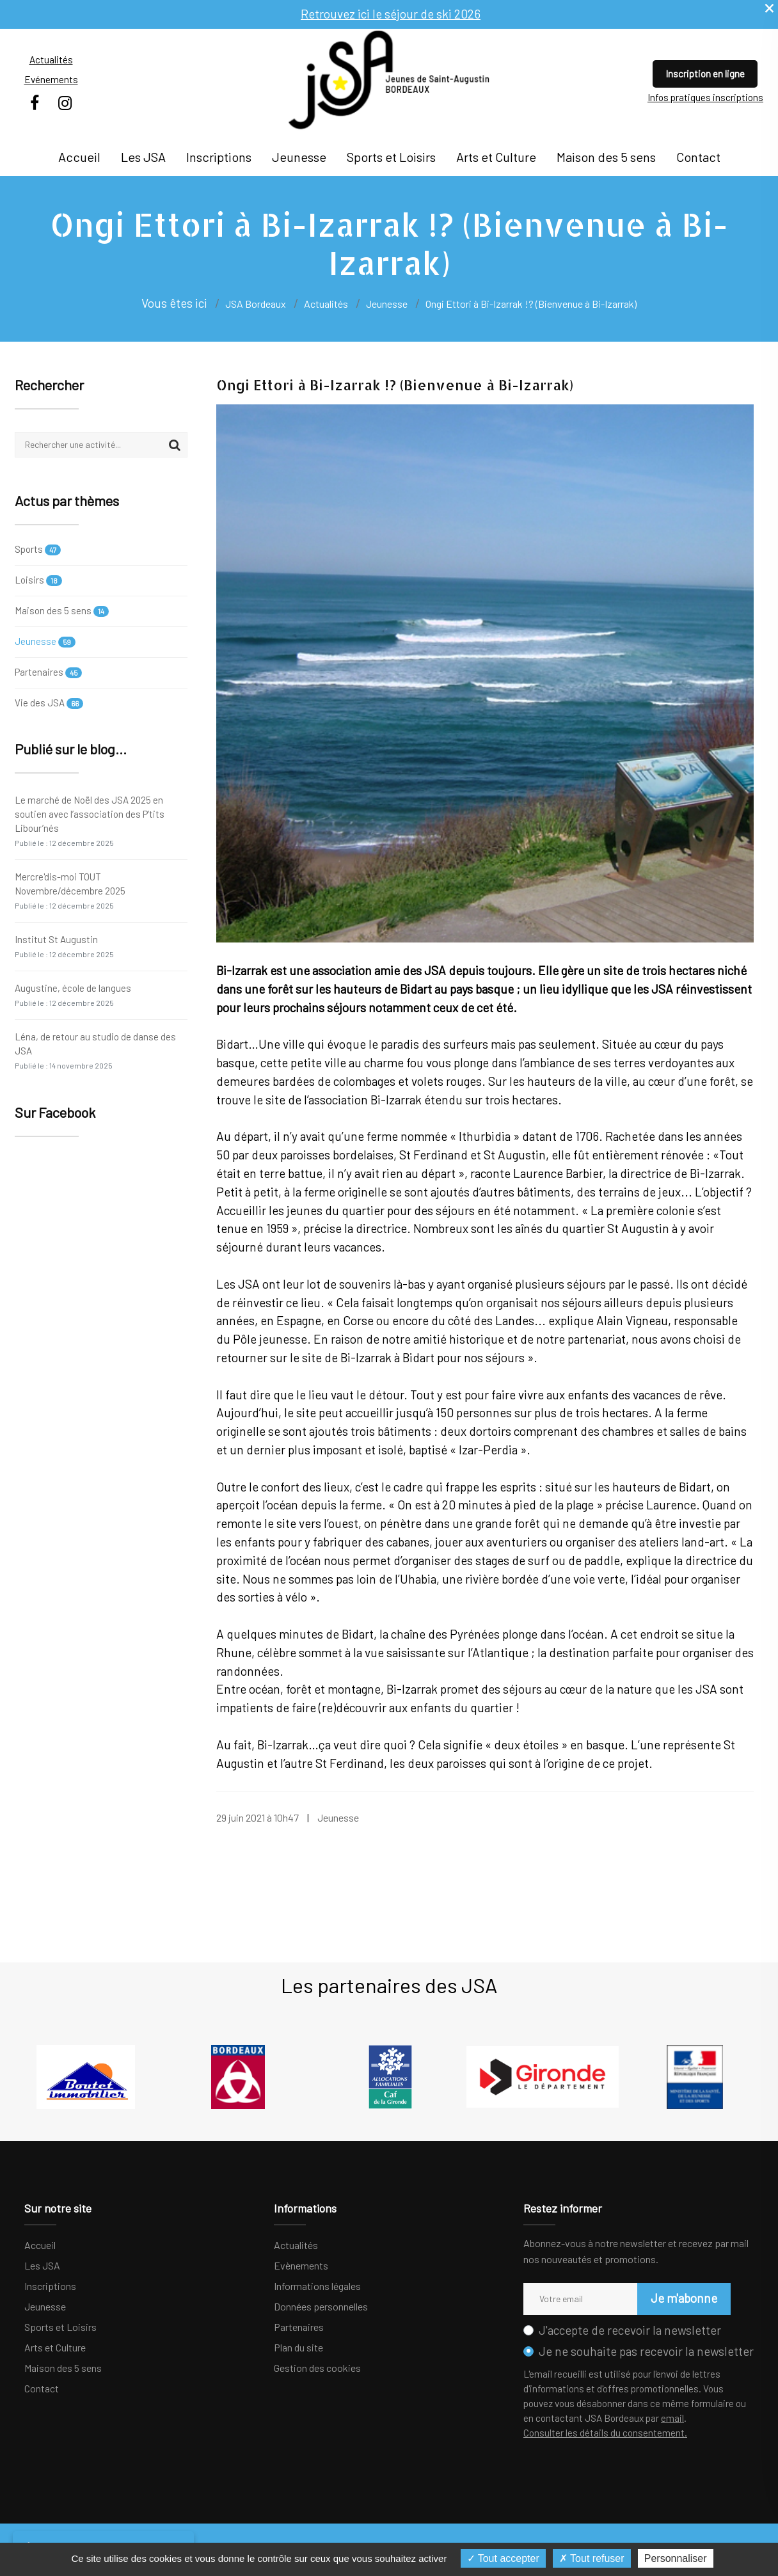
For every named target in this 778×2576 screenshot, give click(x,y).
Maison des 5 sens (606, 156)
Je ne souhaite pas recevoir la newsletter (646, 2351)
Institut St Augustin (64, 946)
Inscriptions (218, 156)
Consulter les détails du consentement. (605, 2432)
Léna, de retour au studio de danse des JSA (95, 1050)
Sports (38, 550)
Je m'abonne (684, 2298)
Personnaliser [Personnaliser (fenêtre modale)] (675, 2558)
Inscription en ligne (705, 73)
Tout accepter (503, 2558)
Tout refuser (591, 2558)
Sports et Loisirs (391, 156)
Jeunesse (299, 156)
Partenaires (48, 672)
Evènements (301, 2265)
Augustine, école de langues (73, 994)
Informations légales (317, 2286)
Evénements (51, 79)
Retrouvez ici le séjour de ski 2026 (390, 13)
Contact (698, 156)
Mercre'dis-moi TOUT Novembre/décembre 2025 (70, 890)
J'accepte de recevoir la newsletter (630, 2330)
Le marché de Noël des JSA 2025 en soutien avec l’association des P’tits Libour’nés (89, 820)
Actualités (51, 59)
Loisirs (38, 580)
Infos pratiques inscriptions (705, 97)
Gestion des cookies (317, 2368)
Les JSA (143, 156)
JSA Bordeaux (255, 304)
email (672, 2418)
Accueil (79, 156)
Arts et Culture (496, 156)
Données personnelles (321, 2306)
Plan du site (298, 2347)
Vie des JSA (49, 703)
